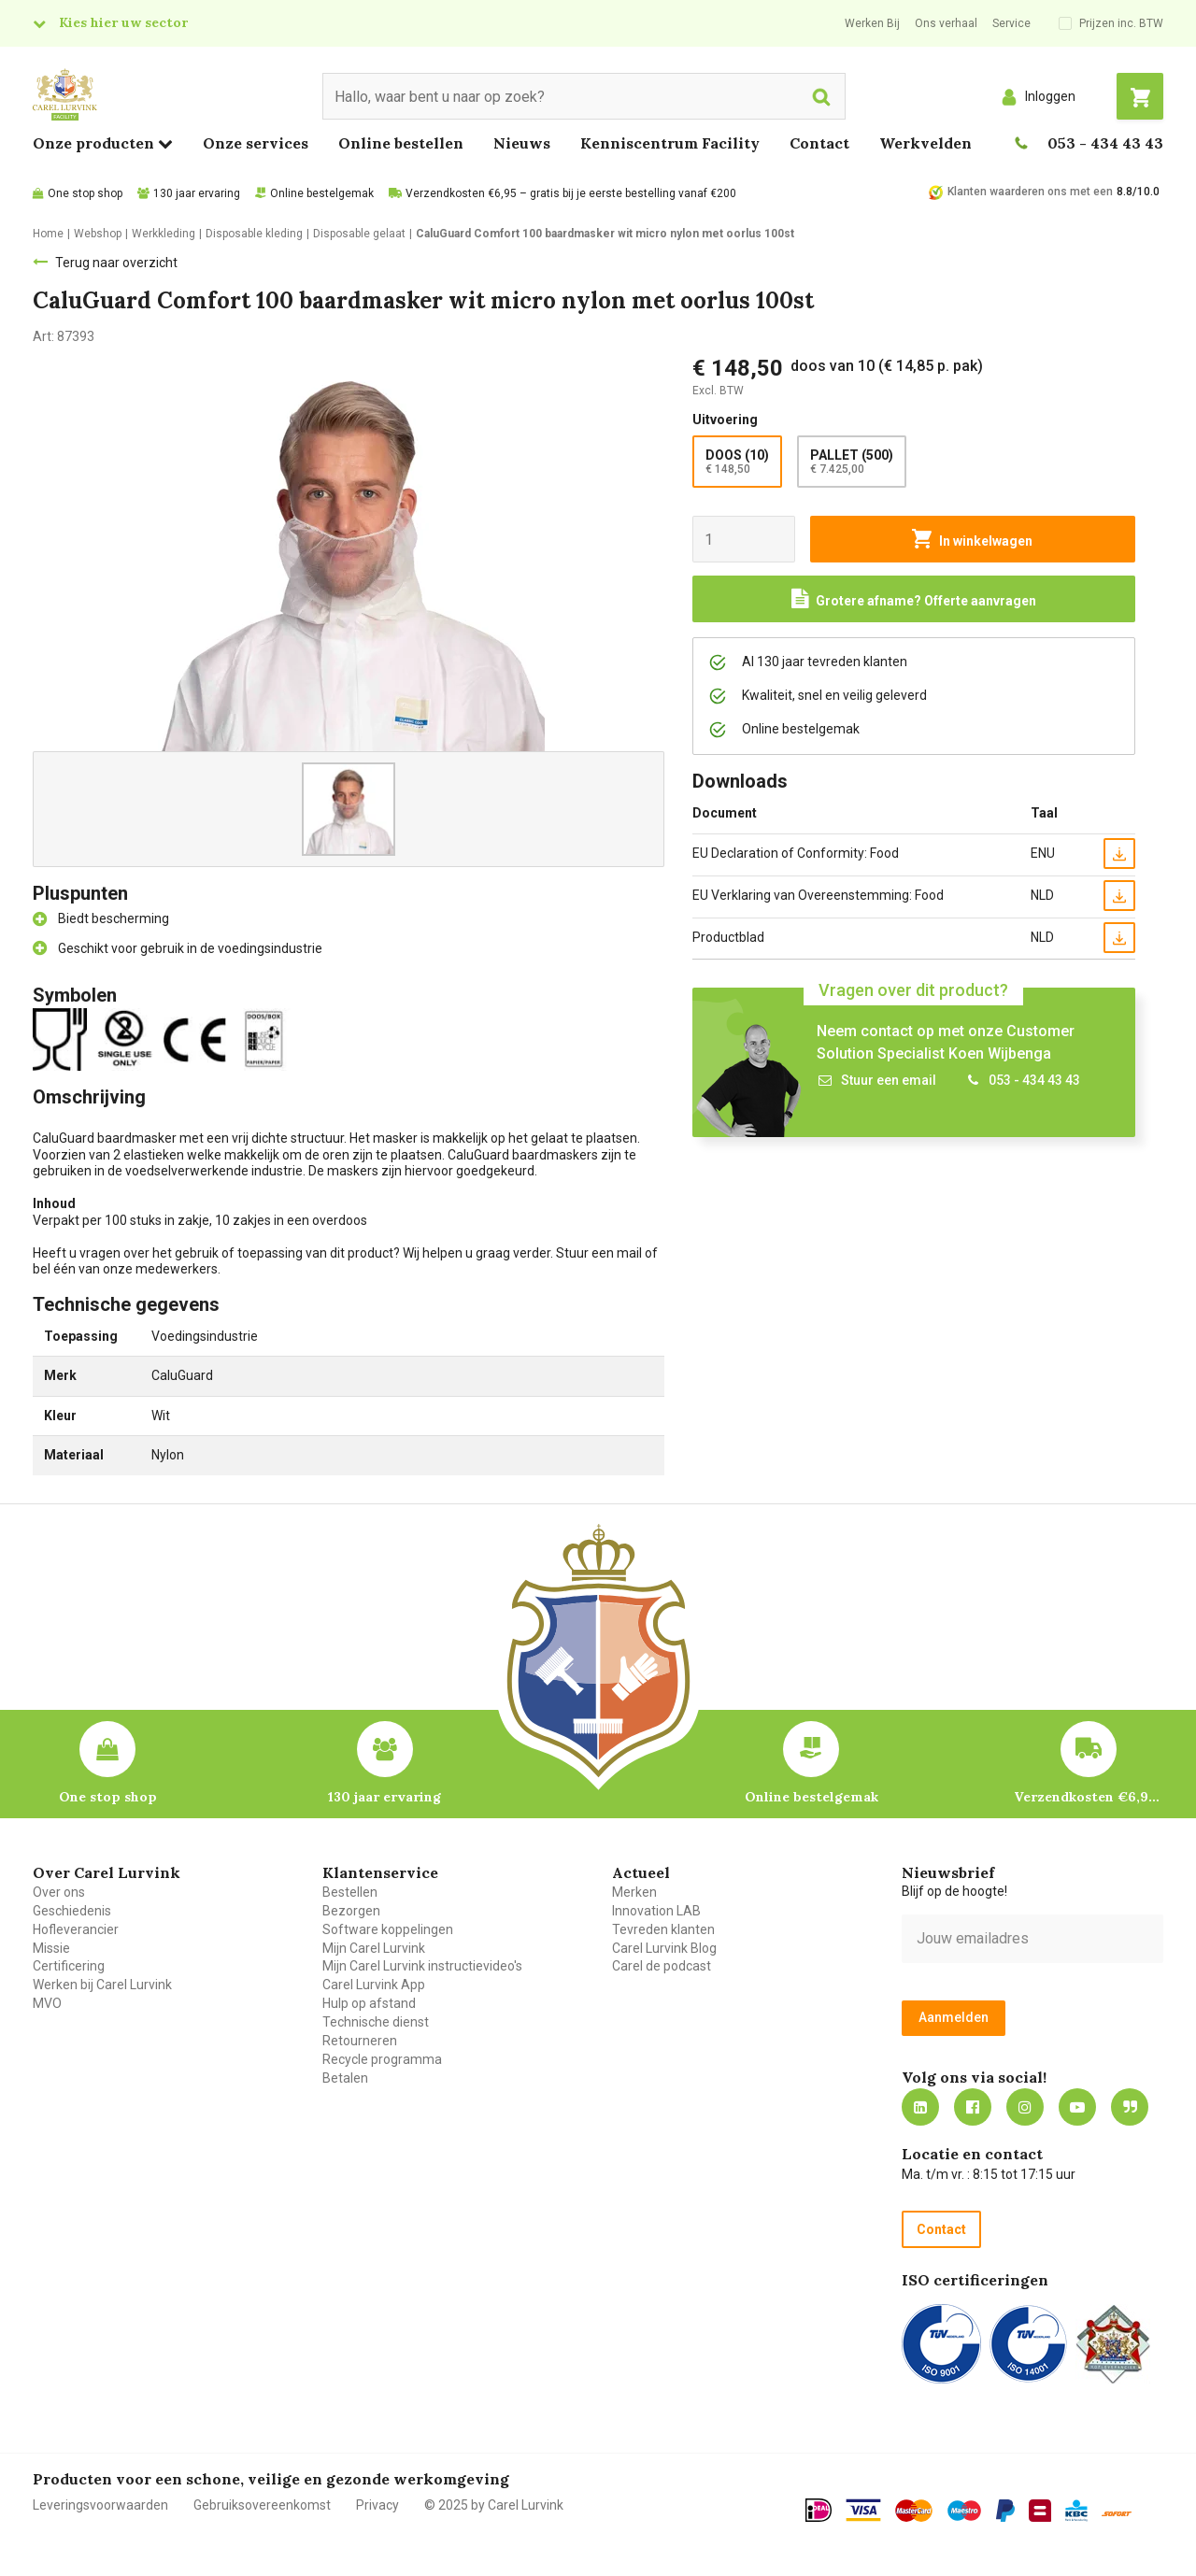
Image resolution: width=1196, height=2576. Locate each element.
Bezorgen (351, 1910)
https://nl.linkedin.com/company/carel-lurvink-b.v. (920, 2107)
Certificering (69, 1965)
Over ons (59, 1892)
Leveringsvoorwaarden (100, 2505)
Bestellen (349, 1892)
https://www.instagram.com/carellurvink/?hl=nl (1025, 2107)
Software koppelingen (387, 1929)
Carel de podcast (661, 1965)
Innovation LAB (656, 1910)
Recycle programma (382, 2059)
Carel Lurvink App (373, 1984)
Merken (634, 1892)
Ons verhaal (946, 23)
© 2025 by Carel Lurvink (493, 2505)
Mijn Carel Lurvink (373, 1948)
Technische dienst (375, 2021)
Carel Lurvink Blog (664, 1948)
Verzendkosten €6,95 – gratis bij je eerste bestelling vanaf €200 (571, 193)
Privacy (377, 2505)
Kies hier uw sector (123, 22)
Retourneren (359, 2040)
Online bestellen (400, 143)
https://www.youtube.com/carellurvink (1077, 2107)
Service (1011, 23)
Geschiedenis (72, 1910)
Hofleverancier (76, 1929)
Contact (819, 143)
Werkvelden (925, 143)
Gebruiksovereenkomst (262, 2505)
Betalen (345, 2078)
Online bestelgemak (322, 193)
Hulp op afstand (369, 2003)
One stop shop (85, 193)
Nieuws (521, 143)
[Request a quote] (913, 599)
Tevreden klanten (663, 1929)
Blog (1129, 2107)
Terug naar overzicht (116, 262)
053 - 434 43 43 (1105, 143)
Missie (51, 1948)
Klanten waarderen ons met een (1030, 191)
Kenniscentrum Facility (670, 143)
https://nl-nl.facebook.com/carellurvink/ (972, 2107)
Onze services (255, 143)
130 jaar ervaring (196, 193)
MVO (47, 2003)
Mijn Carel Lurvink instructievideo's (422, 1965)
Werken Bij (872, 23)
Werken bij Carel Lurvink (102, 1984)
